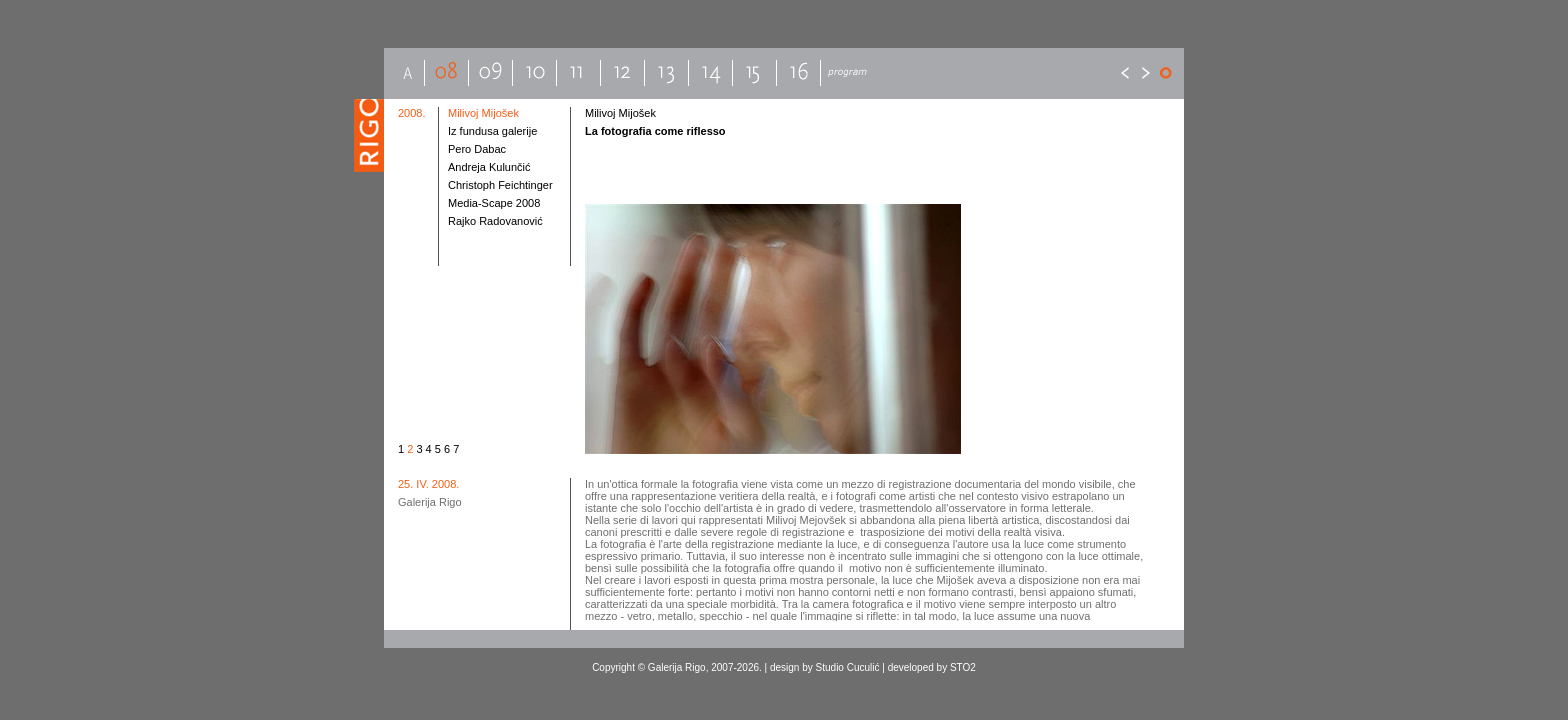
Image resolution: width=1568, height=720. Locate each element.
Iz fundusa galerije (492, 131)
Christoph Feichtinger (500, 185)
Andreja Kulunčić (489, 167)
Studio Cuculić (848, 667)
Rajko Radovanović (495, 221)
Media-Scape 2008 (494, 203)
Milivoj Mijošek (483, 113)
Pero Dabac (477, 149)
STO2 (963, 667)
